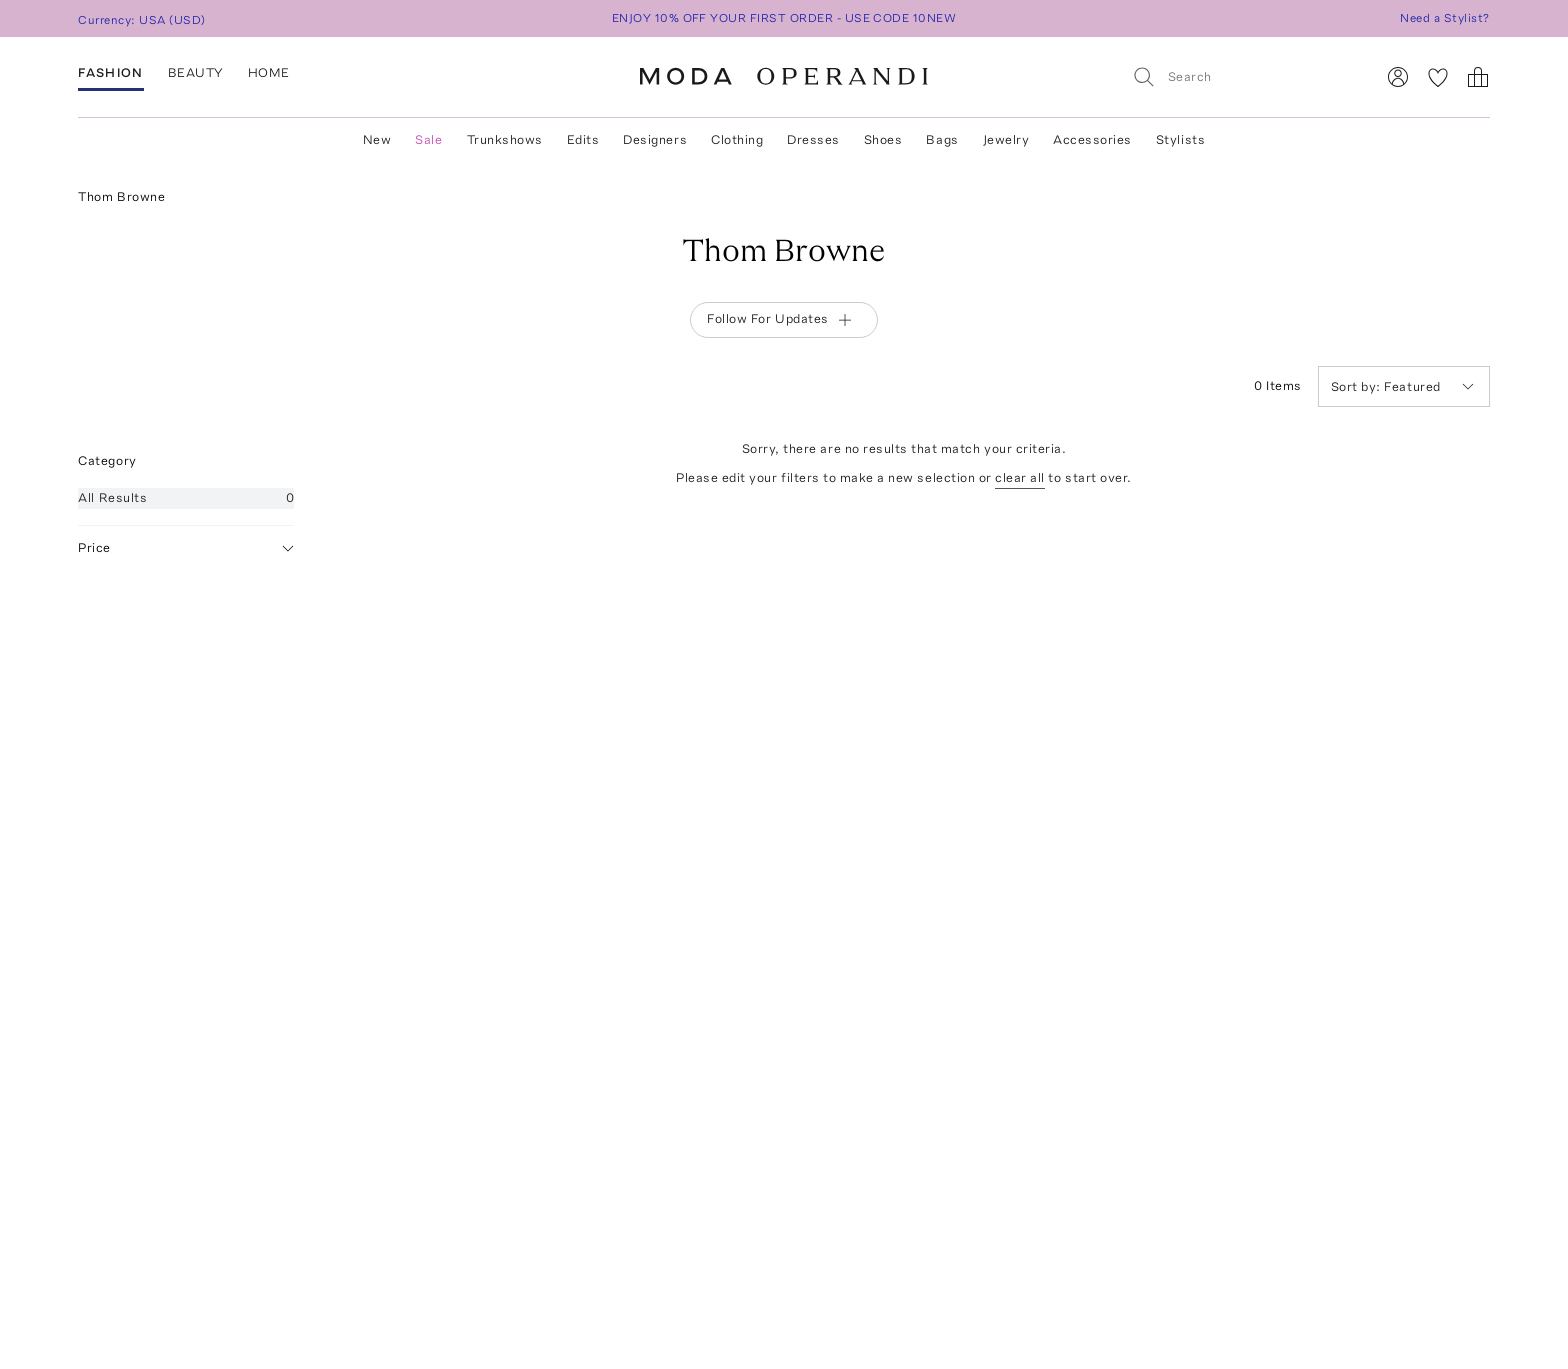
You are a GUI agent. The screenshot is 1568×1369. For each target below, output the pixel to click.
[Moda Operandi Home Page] (784, 77)
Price (186, 548)
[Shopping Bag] (1478, 77)
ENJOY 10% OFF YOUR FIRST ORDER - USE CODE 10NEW (784, 18)
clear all (1020, 477)
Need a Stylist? (1444, 18)
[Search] (1245, 76)
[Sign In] (1398, 77)
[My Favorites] (1438, 77)
